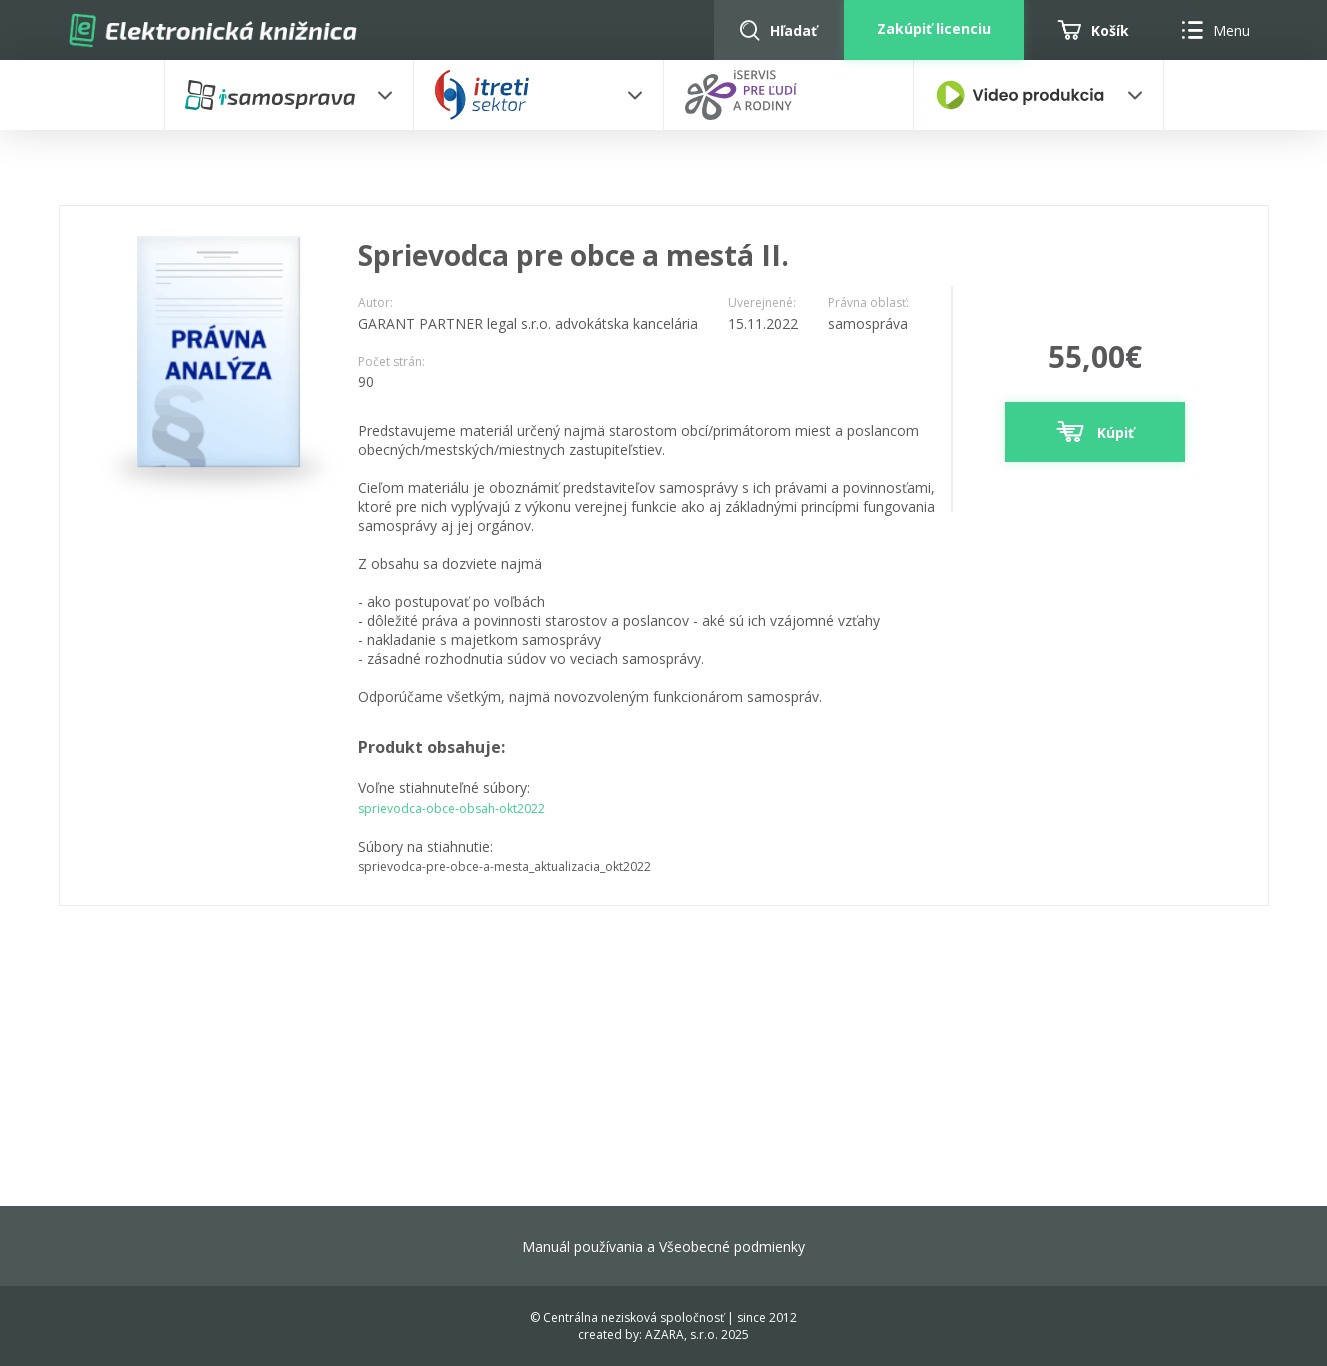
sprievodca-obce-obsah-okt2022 (451, 808)
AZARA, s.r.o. (681, 1334)
